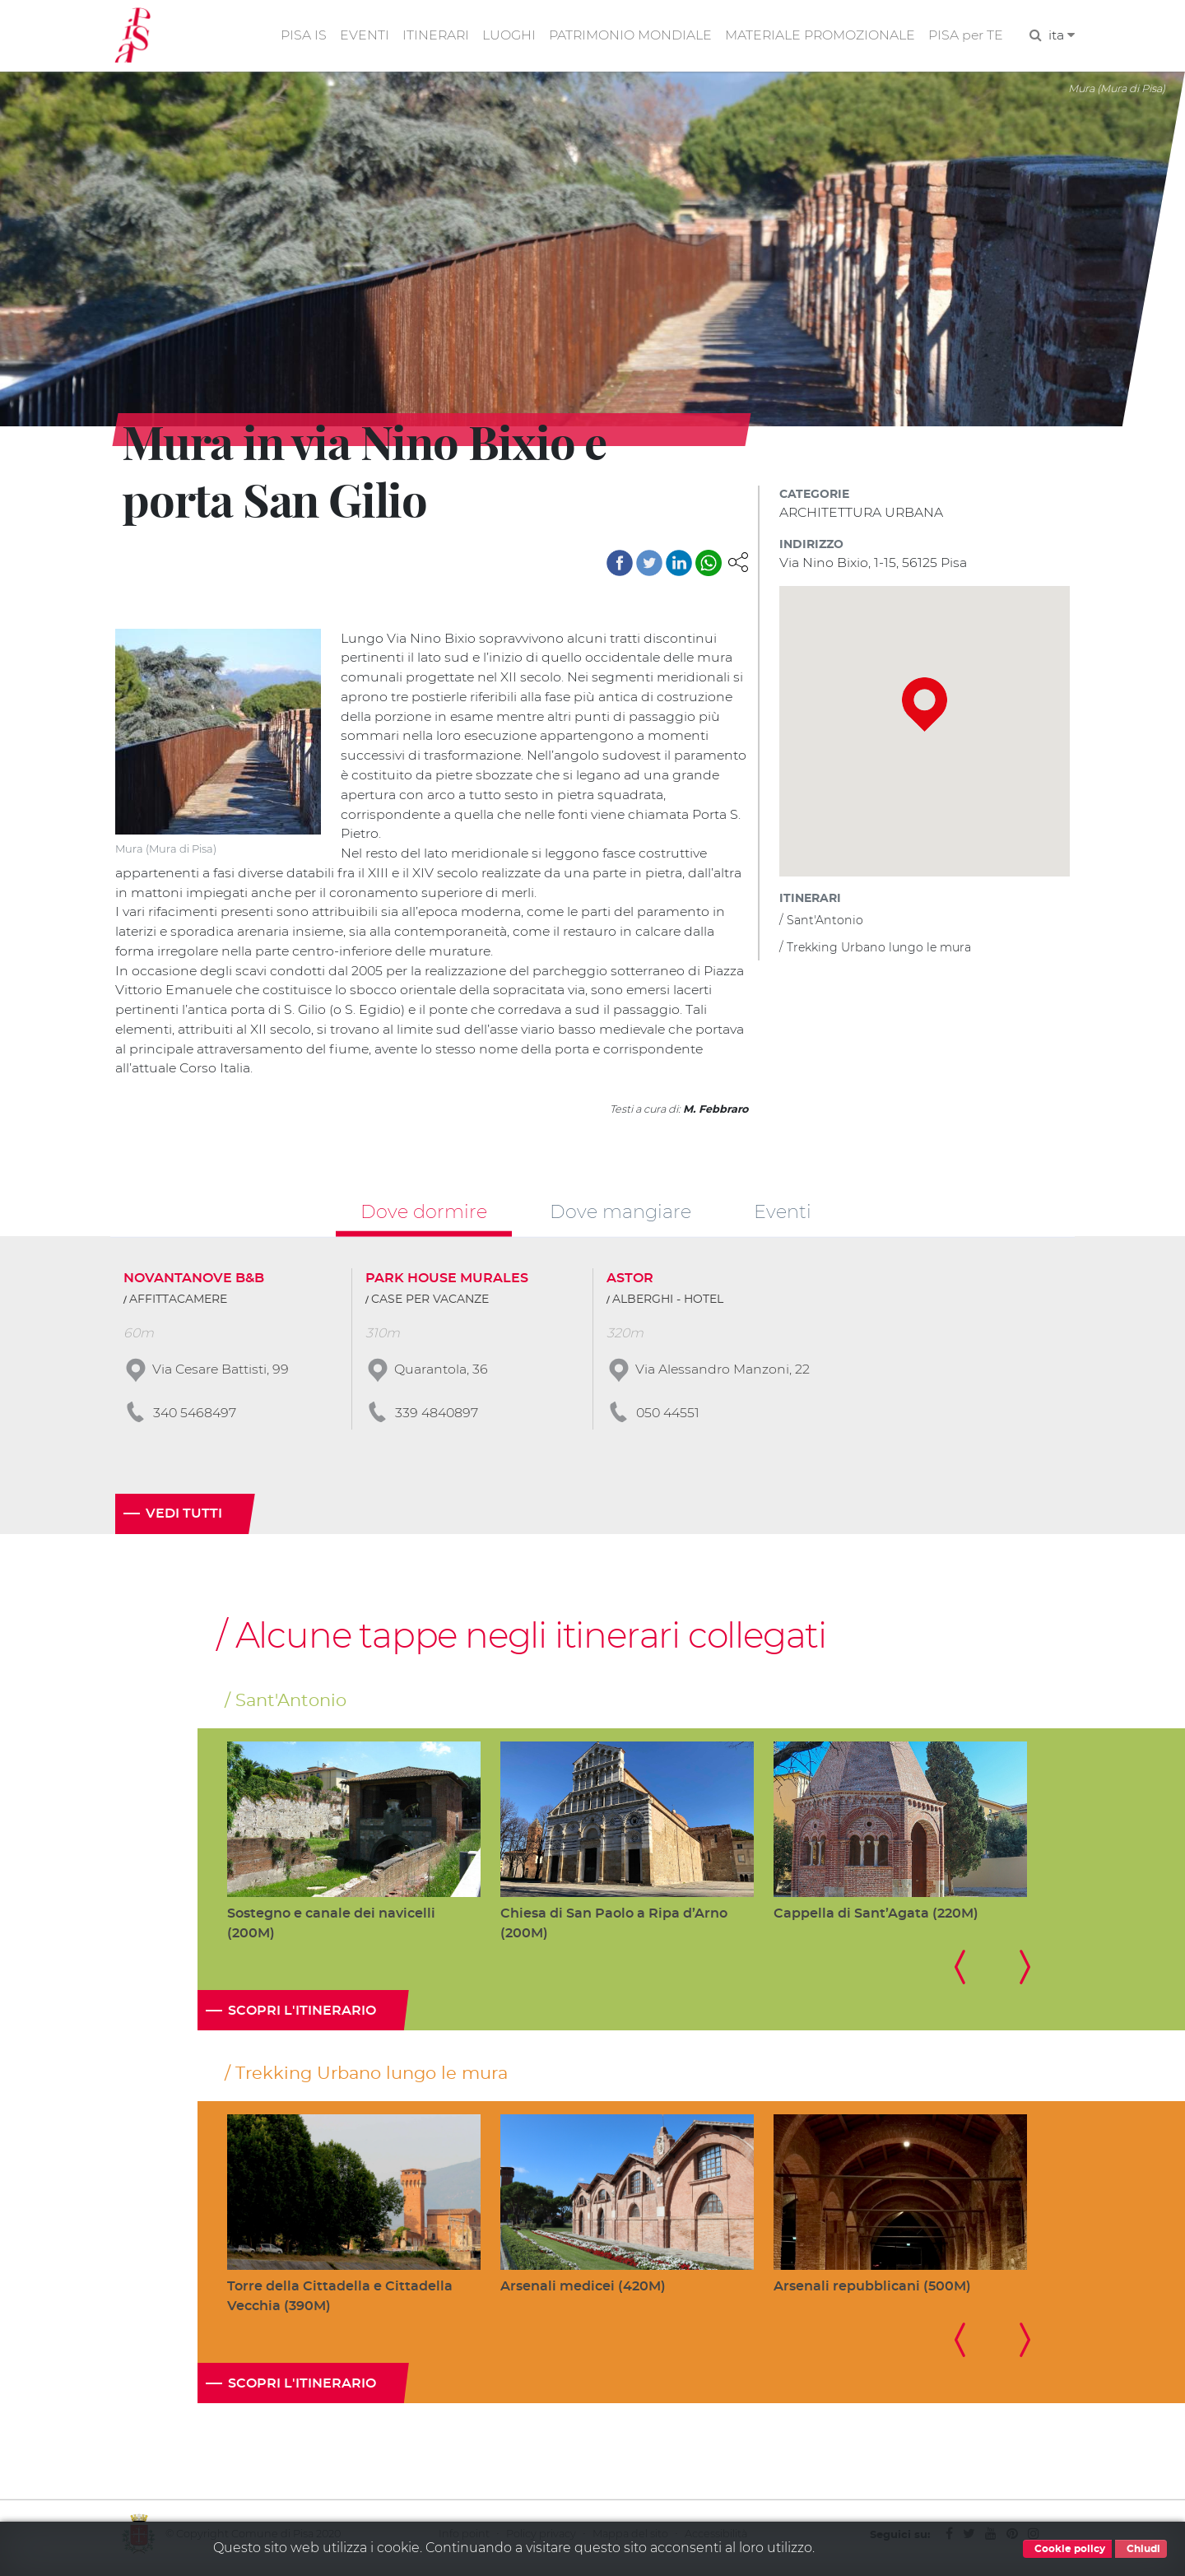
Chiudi (1141, 2549)
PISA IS (299, 36)
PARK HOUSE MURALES (446, 1283)
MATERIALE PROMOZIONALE (818, 36)
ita (1061, 36)
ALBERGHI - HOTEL (667, 1304)
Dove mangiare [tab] (620, 1216)
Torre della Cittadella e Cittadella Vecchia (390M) (340, 2303)
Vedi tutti (184, 1520)
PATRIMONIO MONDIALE (627, 36)
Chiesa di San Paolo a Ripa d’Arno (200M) (613, 1929)
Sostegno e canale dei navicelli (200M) (331, 1929)
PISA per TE (965, 36)
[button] (738, 562)
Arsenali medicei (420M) (583, 2292)
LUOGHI (505, 36)
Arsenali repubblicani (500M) (872, 2292)
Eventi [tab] (782, 1216)
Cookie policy (1067, 2549)
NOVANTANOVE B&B (193, 1283)
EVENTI (359, 36)
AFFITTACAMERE (178, 1304)
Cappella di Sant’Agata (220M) (876, 1919)
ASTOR (629, 1283)
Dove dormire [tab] (423, 1216)
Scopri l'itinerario (302, 2017)
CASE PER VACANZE (430, 1304)
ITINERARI (431, 36)
